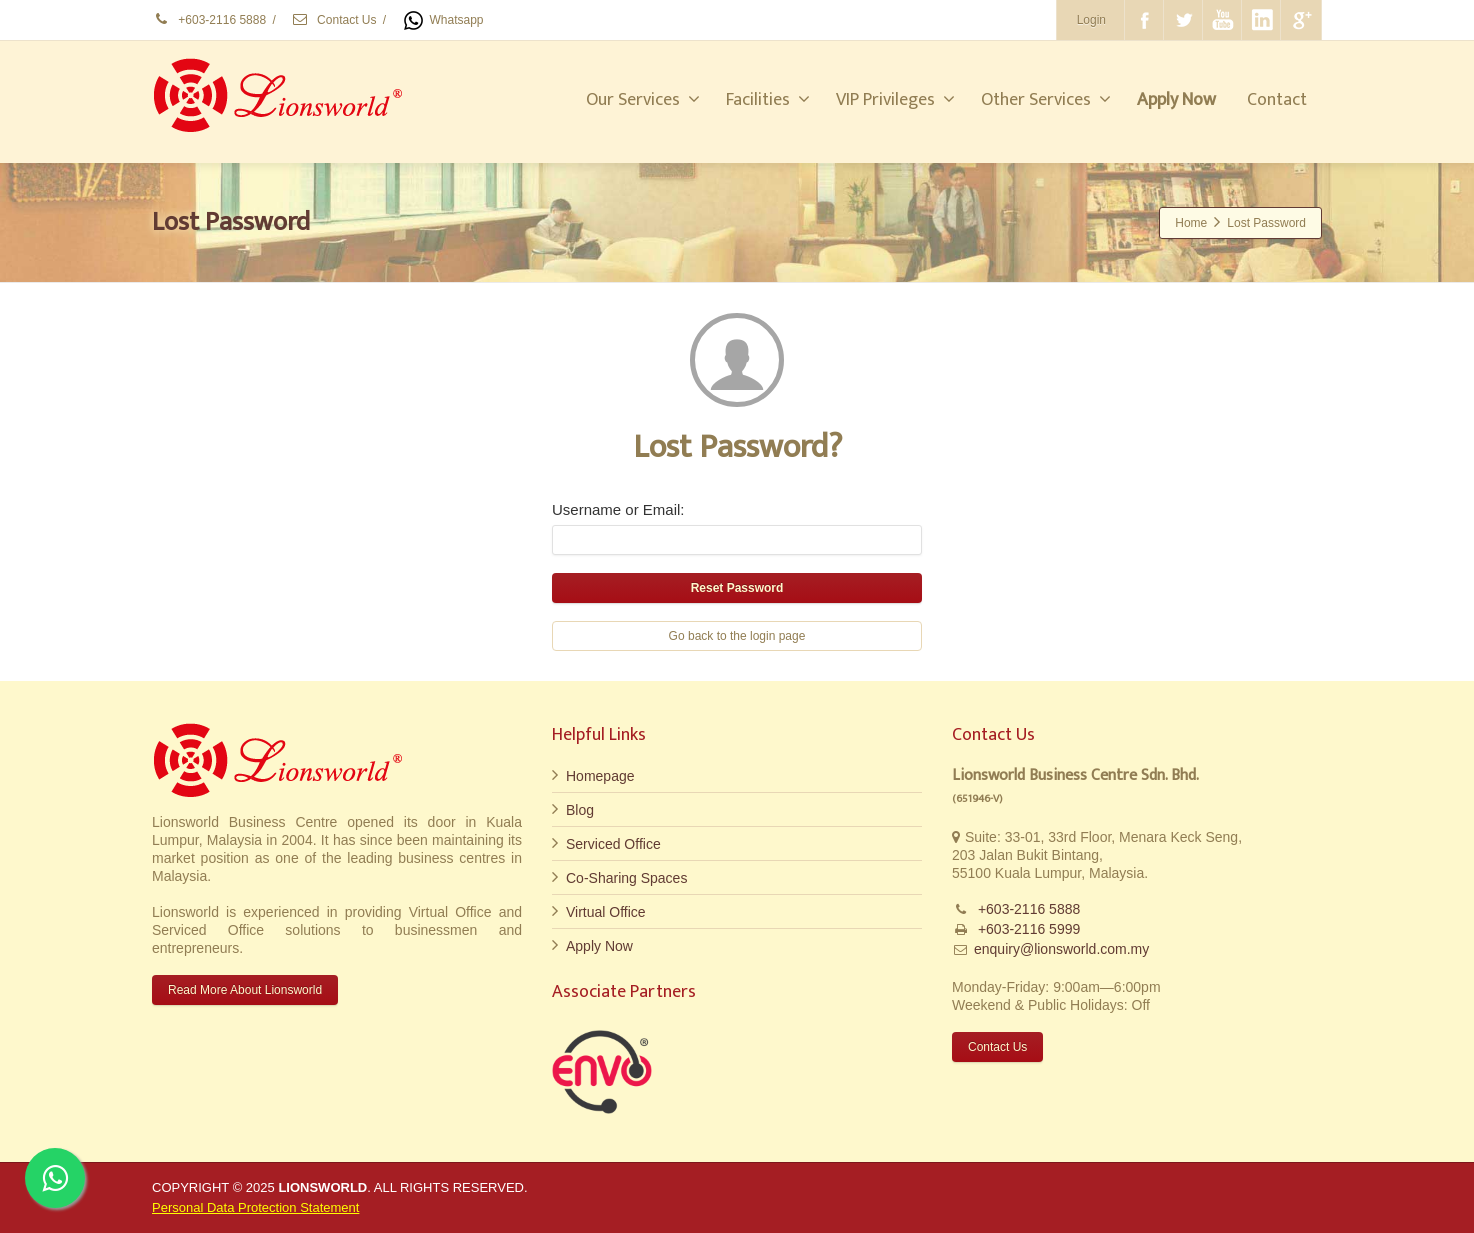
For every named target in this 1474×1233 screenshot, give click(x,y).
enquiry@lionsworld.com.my (1061, 949)
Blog (580, 810)
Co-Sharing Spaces (626, 878)
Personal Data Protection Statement (255, 1207)
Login (1091, 20)
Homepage (600, 776)
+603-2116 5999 (1027, 929)
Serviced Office (613, 844)
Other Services (1046, 100)
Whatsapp (442, 20)
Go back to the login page (737, 636)
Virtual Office (606, 912)
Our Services (643, 100)
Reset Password (737, 588)
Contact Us (334, 20)
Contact (1277, 100)
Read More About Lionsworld (245, 990)
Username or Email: (618, 509)
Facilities (768, 100)
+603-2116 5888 (209, 20)
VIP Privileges (895, 100)
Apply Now (599, 946)
